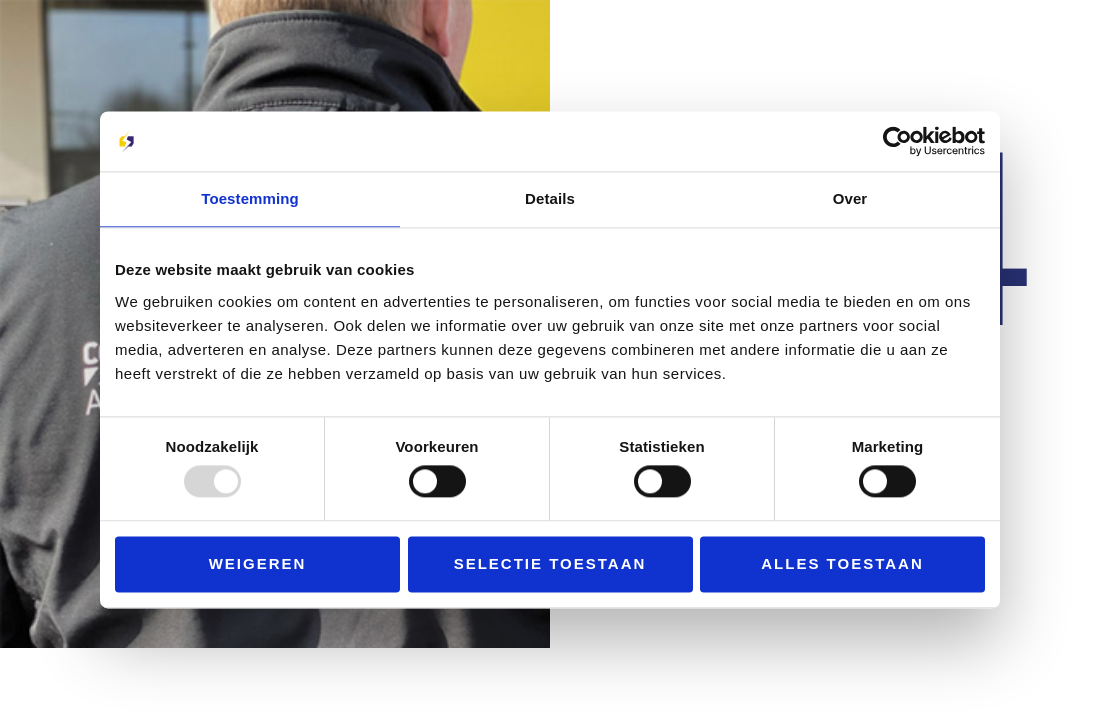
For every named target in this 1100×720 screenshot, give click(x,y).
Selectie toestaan (550, 563)
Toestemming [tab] (250, 198)
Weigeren (258, 563)
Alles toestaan (842, 563)
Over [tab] (850, 198)
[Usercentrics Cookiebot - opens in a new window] (897, 141)
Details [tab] (550, 198)
